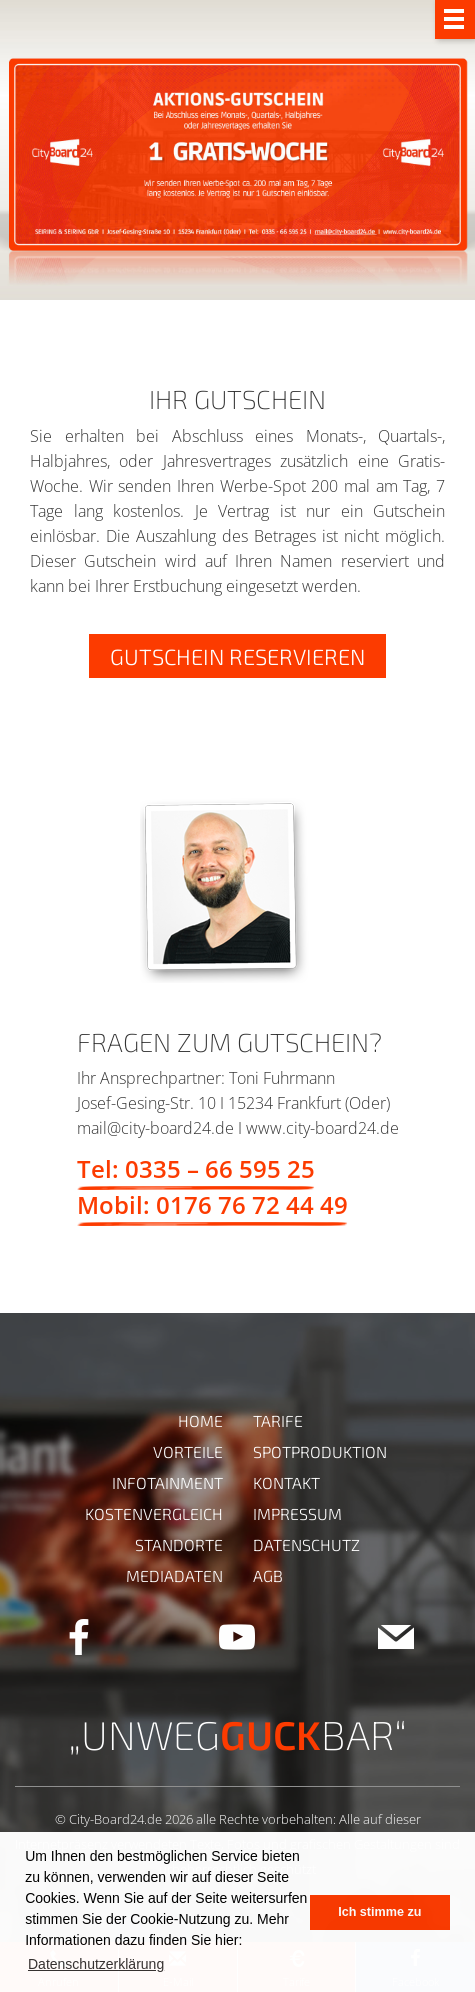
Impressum (297, 1513)
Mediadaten (174, 1575)
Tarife (278, 1420)
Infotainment (167, 1482)
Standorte (179, 1544)
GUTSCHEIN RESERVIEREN (237, 656)
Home (200, 1420)
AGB (268, 1575)
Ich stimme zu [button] (379, 1912)
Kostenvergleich (154, 1513)
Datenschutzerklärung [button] (96, 1964)
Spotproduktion (320, 1451)
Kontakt (286, 1482)
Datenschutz (306, 1544)
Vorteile (188, 1451)
